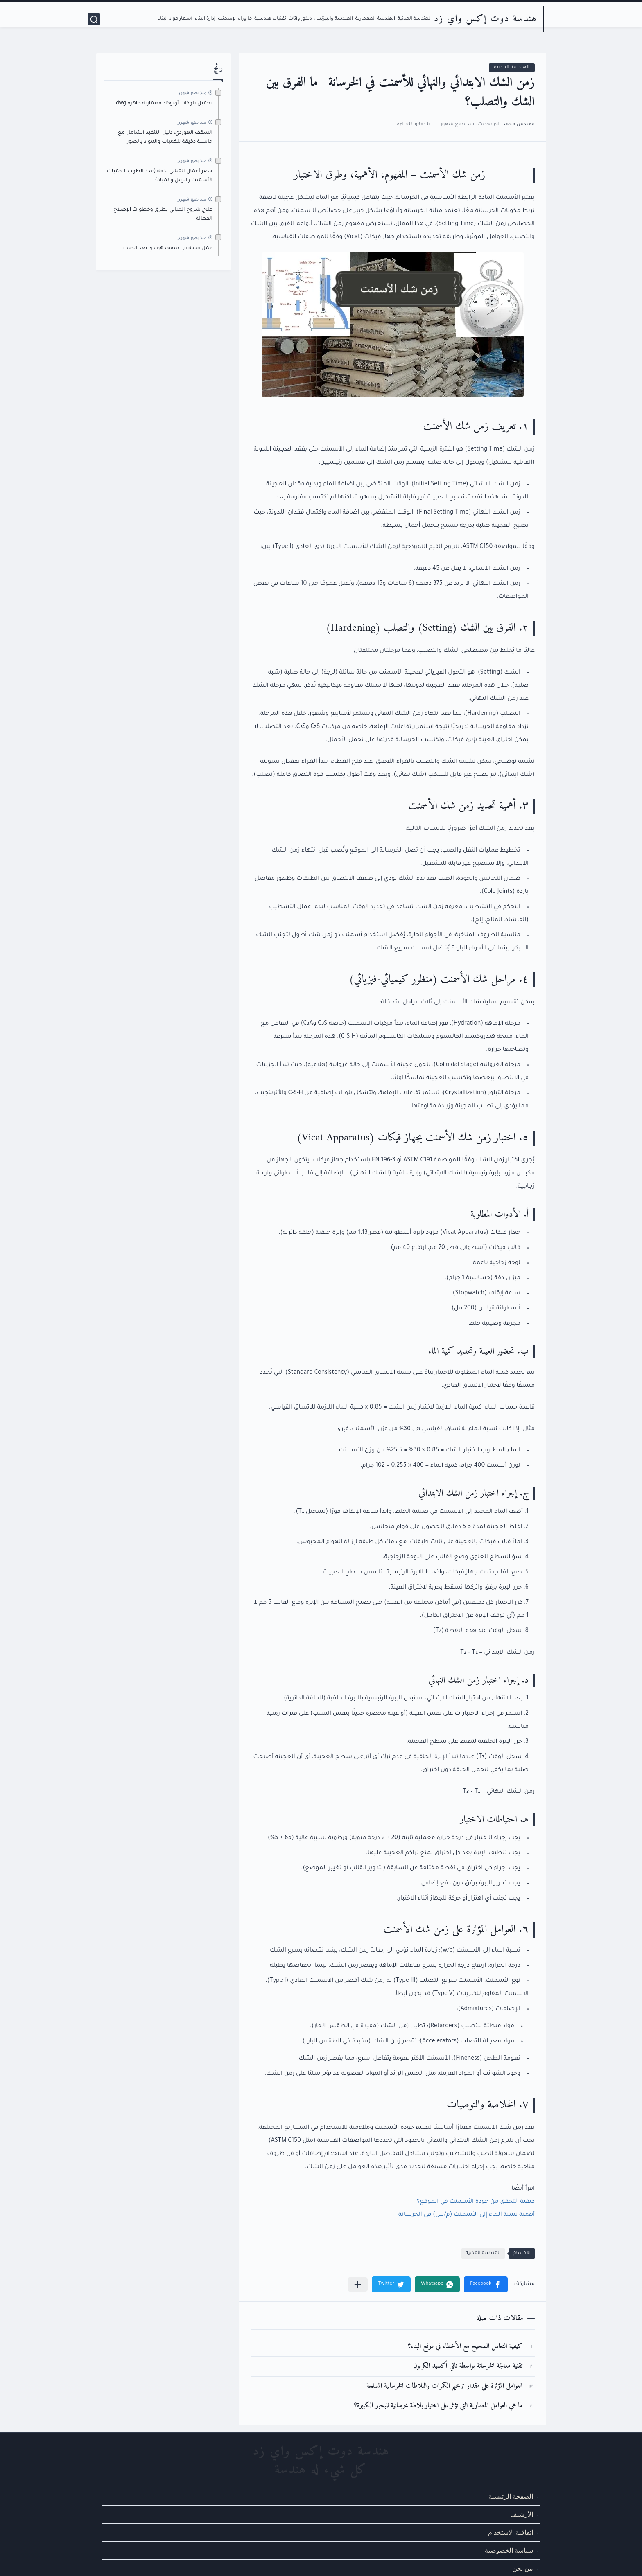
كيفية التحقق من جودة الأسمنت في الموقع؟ (476, 2202)
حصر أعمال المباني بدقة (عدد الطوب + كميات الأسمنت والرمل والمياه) (159, 176)
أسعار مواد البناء (175, 18)
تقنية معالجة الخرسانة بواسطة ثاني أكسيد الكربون (467, 2366)
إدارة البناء (205, 18)
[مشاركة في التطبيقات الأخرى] (358, 2284)
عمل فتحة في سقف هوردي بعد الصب (167, 248)
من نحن (522, 2568)
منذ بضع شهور (192, 92)
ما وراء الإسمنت (235, 18)
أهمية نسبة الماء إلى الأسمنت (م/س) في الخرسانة (466, 2215)
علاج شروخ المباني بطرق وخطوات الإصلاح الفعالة (162, 214)
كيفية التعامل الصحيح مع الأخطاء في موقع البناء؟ (465, 2347)
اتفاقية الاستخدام (510, 2532)
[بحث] (94, 19)
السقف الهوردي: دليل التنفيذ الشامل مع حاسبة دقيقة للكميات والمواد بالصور (165, 137)
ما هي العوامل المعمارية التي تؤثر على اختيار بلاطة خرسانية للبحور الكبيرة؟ (438, 2406)
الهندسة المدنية (415, 18)
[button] (486, 2284)
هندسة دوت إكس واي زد (485, 19)
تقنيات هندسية (270, 18)
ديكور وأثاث (300, 18)
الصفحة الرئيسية (510, 2496)
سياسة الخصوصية (509, 2550)
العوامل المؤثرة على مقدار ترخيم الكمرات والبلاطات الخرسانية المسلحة (444, 2386)
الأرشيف (521, 2514)
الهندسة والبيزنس (333, 18)
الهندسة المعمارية (375, 18)
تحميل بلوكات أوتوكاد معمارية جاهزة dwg (164, 103)
